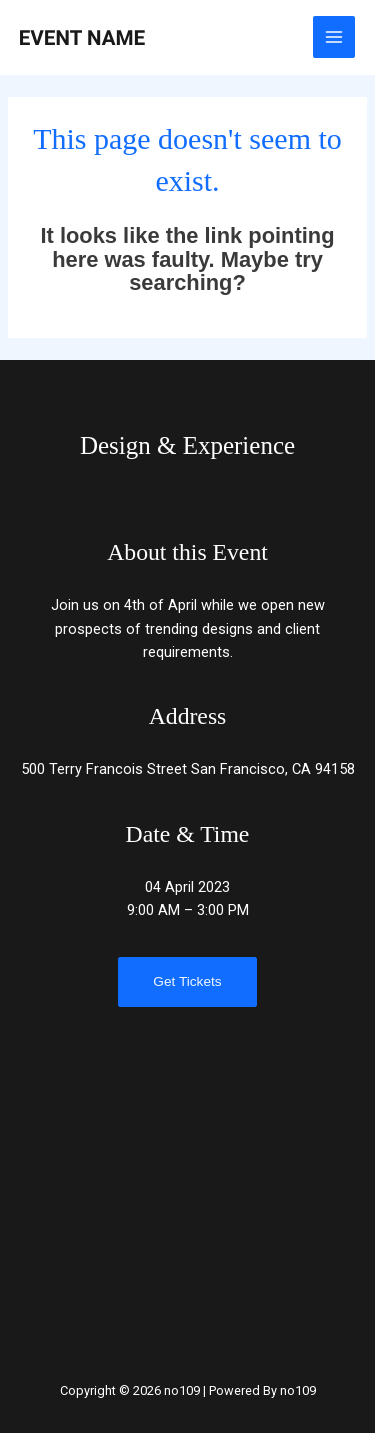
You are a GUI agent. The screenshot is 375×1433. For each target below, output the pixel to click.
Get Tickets (187, 981)
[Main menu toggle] (334, 37)
